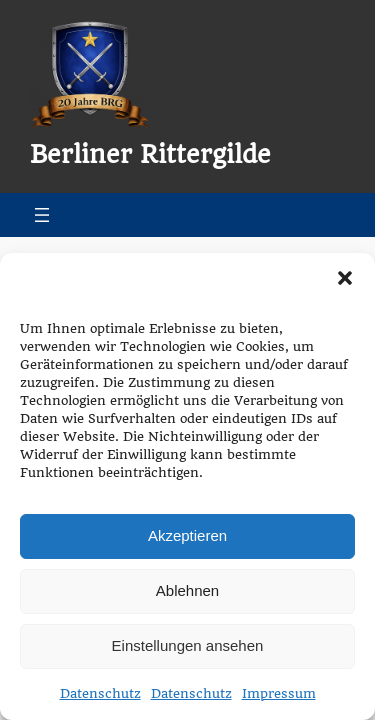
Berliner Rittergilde (150, 155)
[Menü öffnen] (42, 215)
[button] (345, 278)
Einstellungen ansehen (188, 645)
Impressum (279, 693)
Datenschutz (100, 693)
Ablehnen (187, 590)
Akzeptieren (187, 535)
